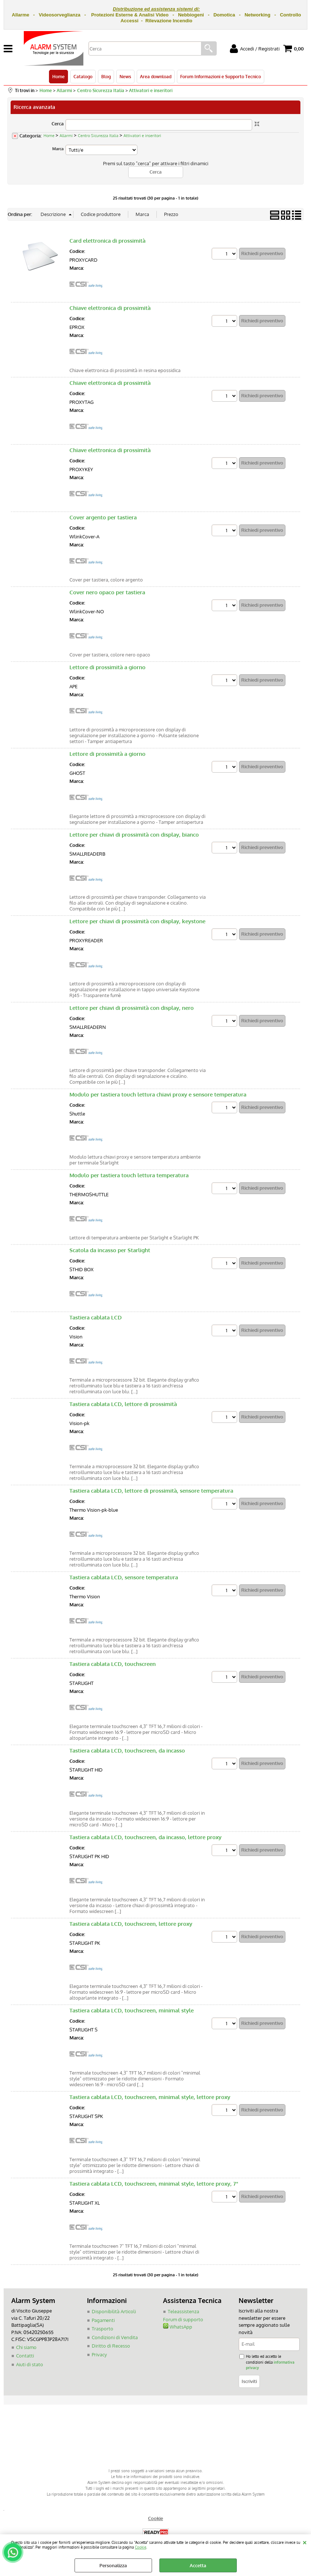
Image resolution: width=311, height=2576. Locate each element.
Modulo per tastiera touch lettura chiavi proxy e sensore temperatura (157, 1094)
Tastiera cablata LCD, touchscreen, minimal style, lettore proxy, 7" (153, 2183)
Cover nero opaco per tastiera (107, 592)
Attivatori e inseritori (142, 135)
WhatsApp (177, 2327)
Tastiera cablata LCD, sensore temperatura (123, 1577)
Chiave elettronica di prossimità (110, 307)
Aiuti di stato (29, 2364)
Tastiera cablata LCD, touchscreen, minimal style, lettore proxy (149, 2097)
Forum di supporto (183, 2319)
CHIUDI (304, 2541)
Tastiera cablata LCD (95, 1317)
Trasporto (102, 2328)
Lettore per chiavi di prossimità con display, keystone (137, 921)
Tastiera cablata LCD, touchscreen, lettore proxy (130, 1923)
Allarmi (66, 135)
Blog (106, 76)
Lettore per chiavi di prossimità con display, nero (131, 1007)
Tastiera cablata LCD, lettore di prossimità (123, 1404)
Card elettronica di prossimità (107, 240)
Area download (155, 76)
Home (58, 76)
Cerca (58, 123)
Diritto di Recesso (111, 2346)
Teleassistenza (183, 2311)
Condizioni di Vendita (115, 2337)
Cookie (140, 2547)
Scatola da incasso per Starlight (109, 1250)
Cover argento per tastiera (103, 517)
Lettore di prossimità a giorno (107, 667)
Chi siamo (26, 2347)
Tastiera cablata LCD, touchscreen (112, 1663)
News (125, 76)
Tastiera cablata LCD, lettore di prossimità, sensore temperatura (151, 1490)
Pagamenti (103, 2320)
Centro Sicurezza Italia (98, 135)
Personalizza (113, 2565)
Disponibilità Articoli (114, 2311)
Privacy (99, 2354)
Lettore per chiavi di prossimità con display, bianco (134, 834)
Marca (58, 148)
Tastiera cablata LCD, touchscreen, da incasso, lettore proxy (145, 1837)
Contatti (25, 2356)
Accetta (198, 2565)
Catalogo (82, 76)
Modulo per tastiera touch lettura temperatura (129, 1175)
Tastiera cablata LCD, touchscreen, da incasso (127, 1750)
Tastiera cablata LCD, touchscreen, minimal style (131, 2010)
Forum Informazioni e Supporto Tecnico (220, 76)
